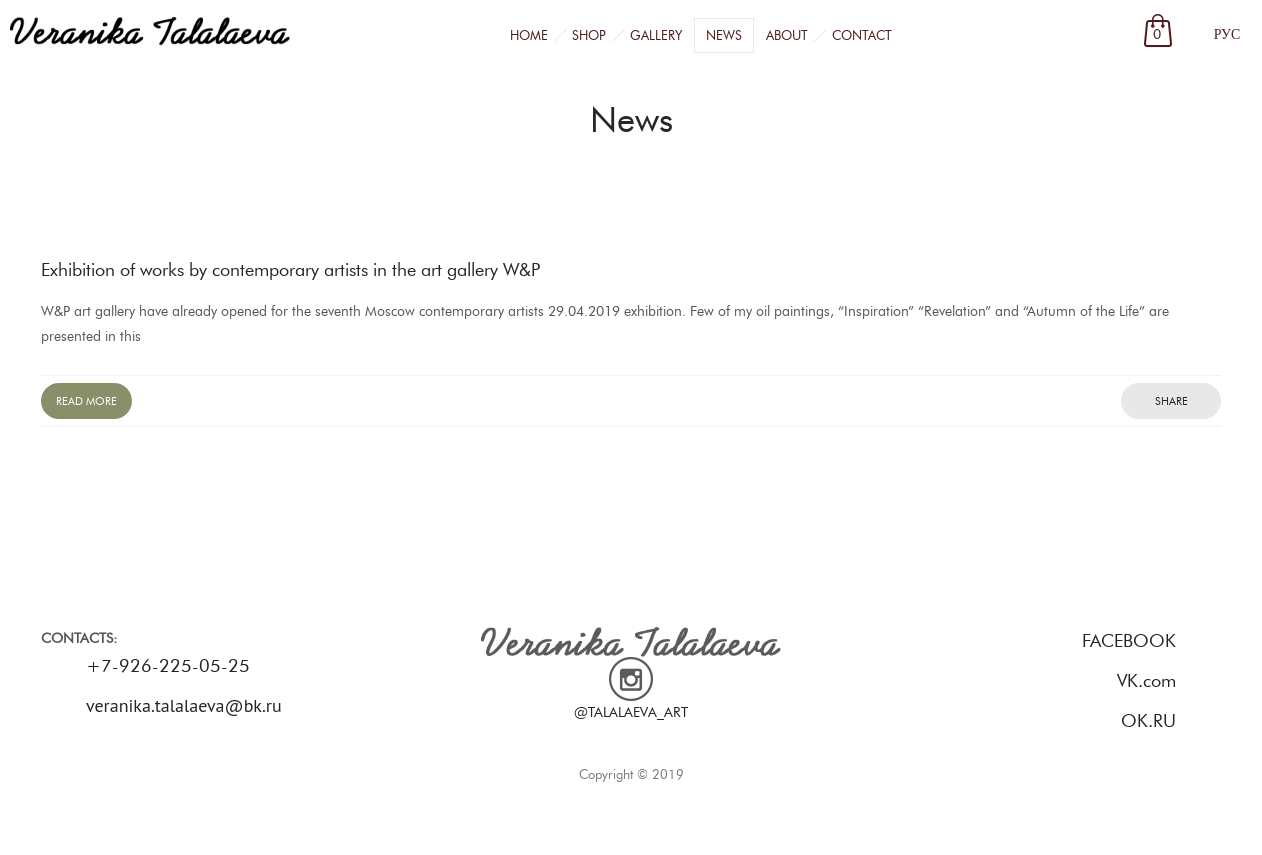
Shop (589, 35)
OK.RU (1148, 721)
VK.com (1146, 681)
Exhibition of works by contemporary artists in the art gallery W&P (290, 270)
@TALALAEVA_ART (631, 712)
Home (529, 35)
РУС (1227, 34)
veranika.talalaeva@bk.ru (184, 705)
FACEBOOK (1129, 641)
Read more (86, 401)
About (787, 35)
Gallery (656, 35)
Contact (862, 35)
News (724, 35)
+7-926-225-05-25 (168, 666)
